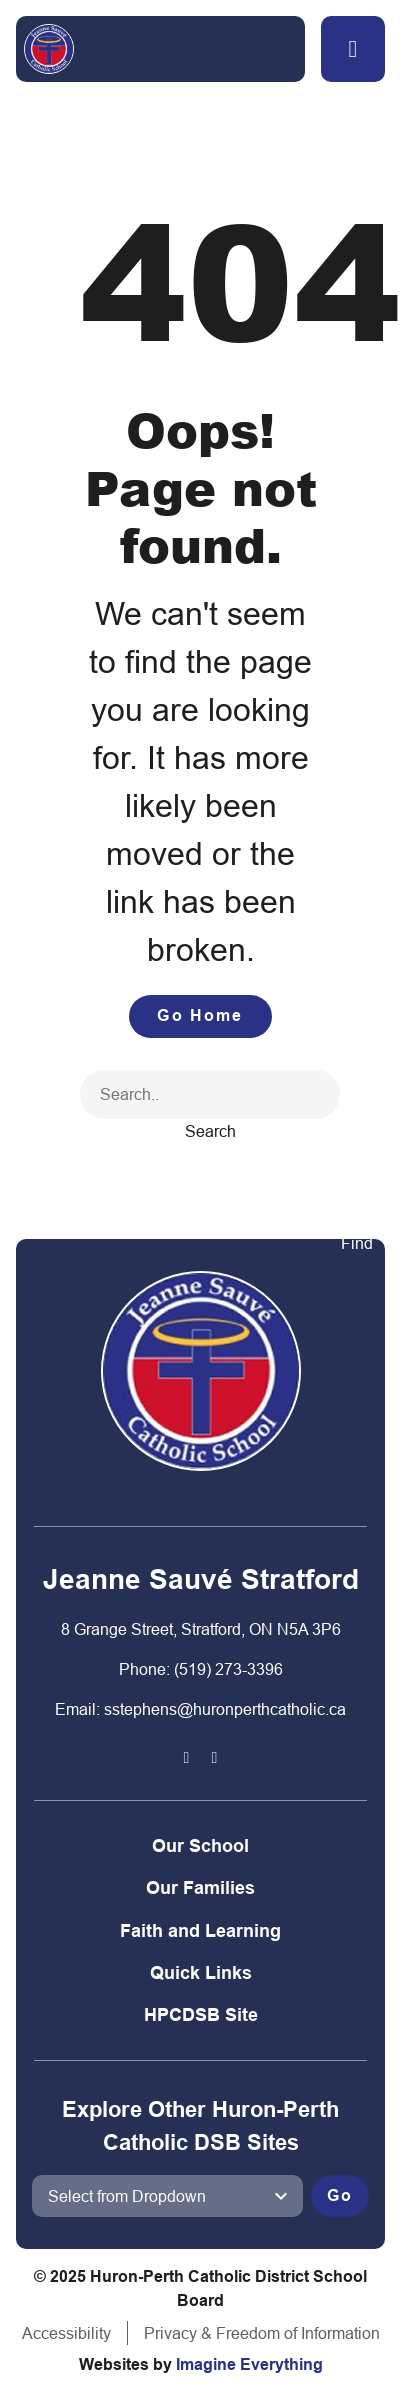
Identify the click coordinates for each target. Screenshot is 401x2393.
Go (340, 2195)
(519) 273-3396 (228, 1669)
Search (210, 1131)
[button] (353, 49)
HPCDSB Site (201, 2014)
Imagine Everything (249, 2364)
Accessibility (66, 2333)
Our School (200, 1845)
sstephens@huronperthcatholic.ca (225, 1709)
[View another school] (167, 2196)
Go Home (200, 1015)
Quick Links (201, 1972)
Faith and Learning (200, 1930)
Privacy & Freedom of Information (262, 2333)
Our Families (200, 1887)
